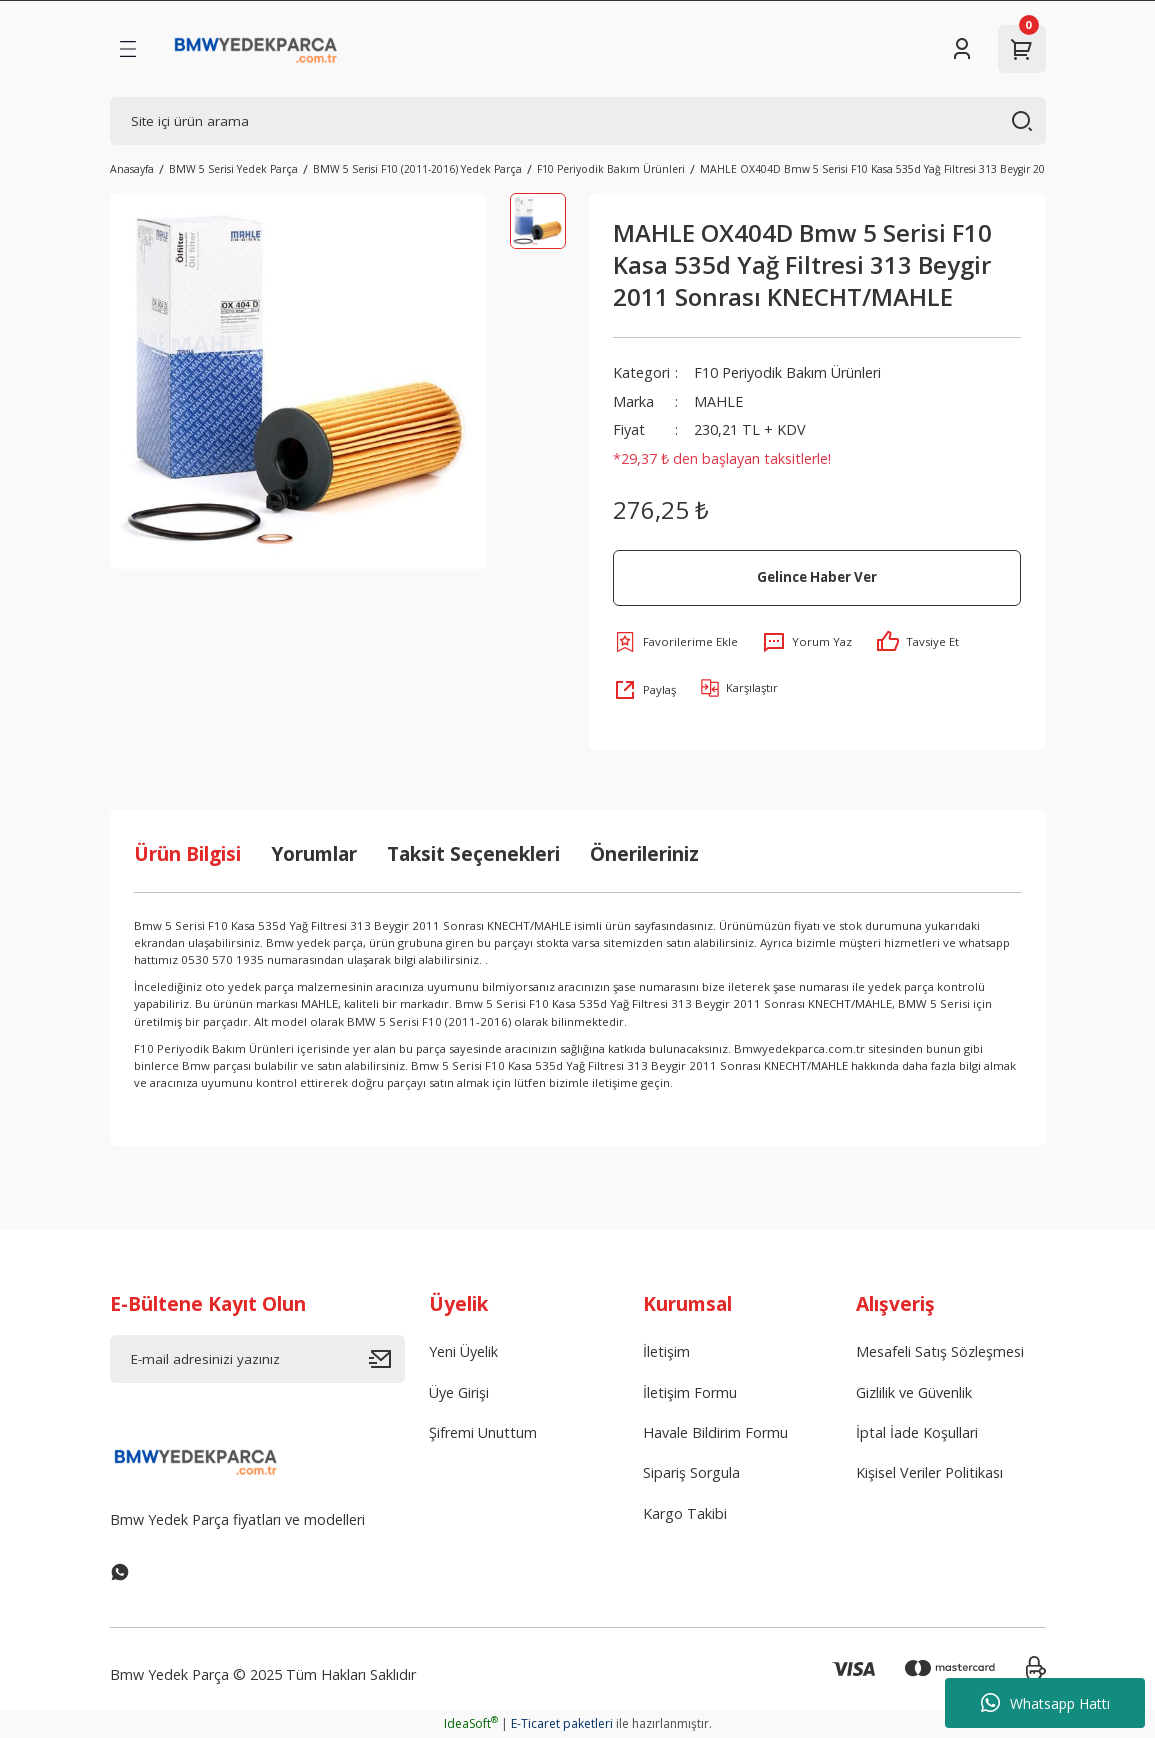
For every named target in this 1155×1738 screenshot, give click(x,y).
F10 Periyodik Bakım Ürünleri (787, 372)
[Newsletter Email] (258, 1359)
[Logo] (256, 49)
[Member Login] (962, 49)
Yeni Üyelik (463, 1351)
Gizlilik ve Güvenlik (914, 1392)
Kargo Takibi (685, 1513)
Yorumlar (314, 853)
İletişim (666, 1351)
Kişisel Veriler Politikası (929, 1472)
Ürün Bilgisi (187, 853)
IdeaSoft (471, 1723)
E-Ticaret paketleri (562, 1723)
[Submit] (387, 1359)
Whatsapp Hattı (1045, 1703)
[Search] (578, 121)
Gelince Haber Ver (817, 577)
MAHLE (718, 401)
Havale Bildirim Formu (715, 1432)
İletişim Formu (690, 1392)
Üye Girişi (459, 1392)
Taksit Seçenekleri (473, 853)
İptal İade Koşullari (917, 1432)
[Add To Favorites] (675, 642)
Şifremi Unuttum (483, 1432)
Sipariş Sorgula (691, 1472)
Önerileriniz (644, 853)
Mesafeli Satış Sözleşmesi (940, 1351)
